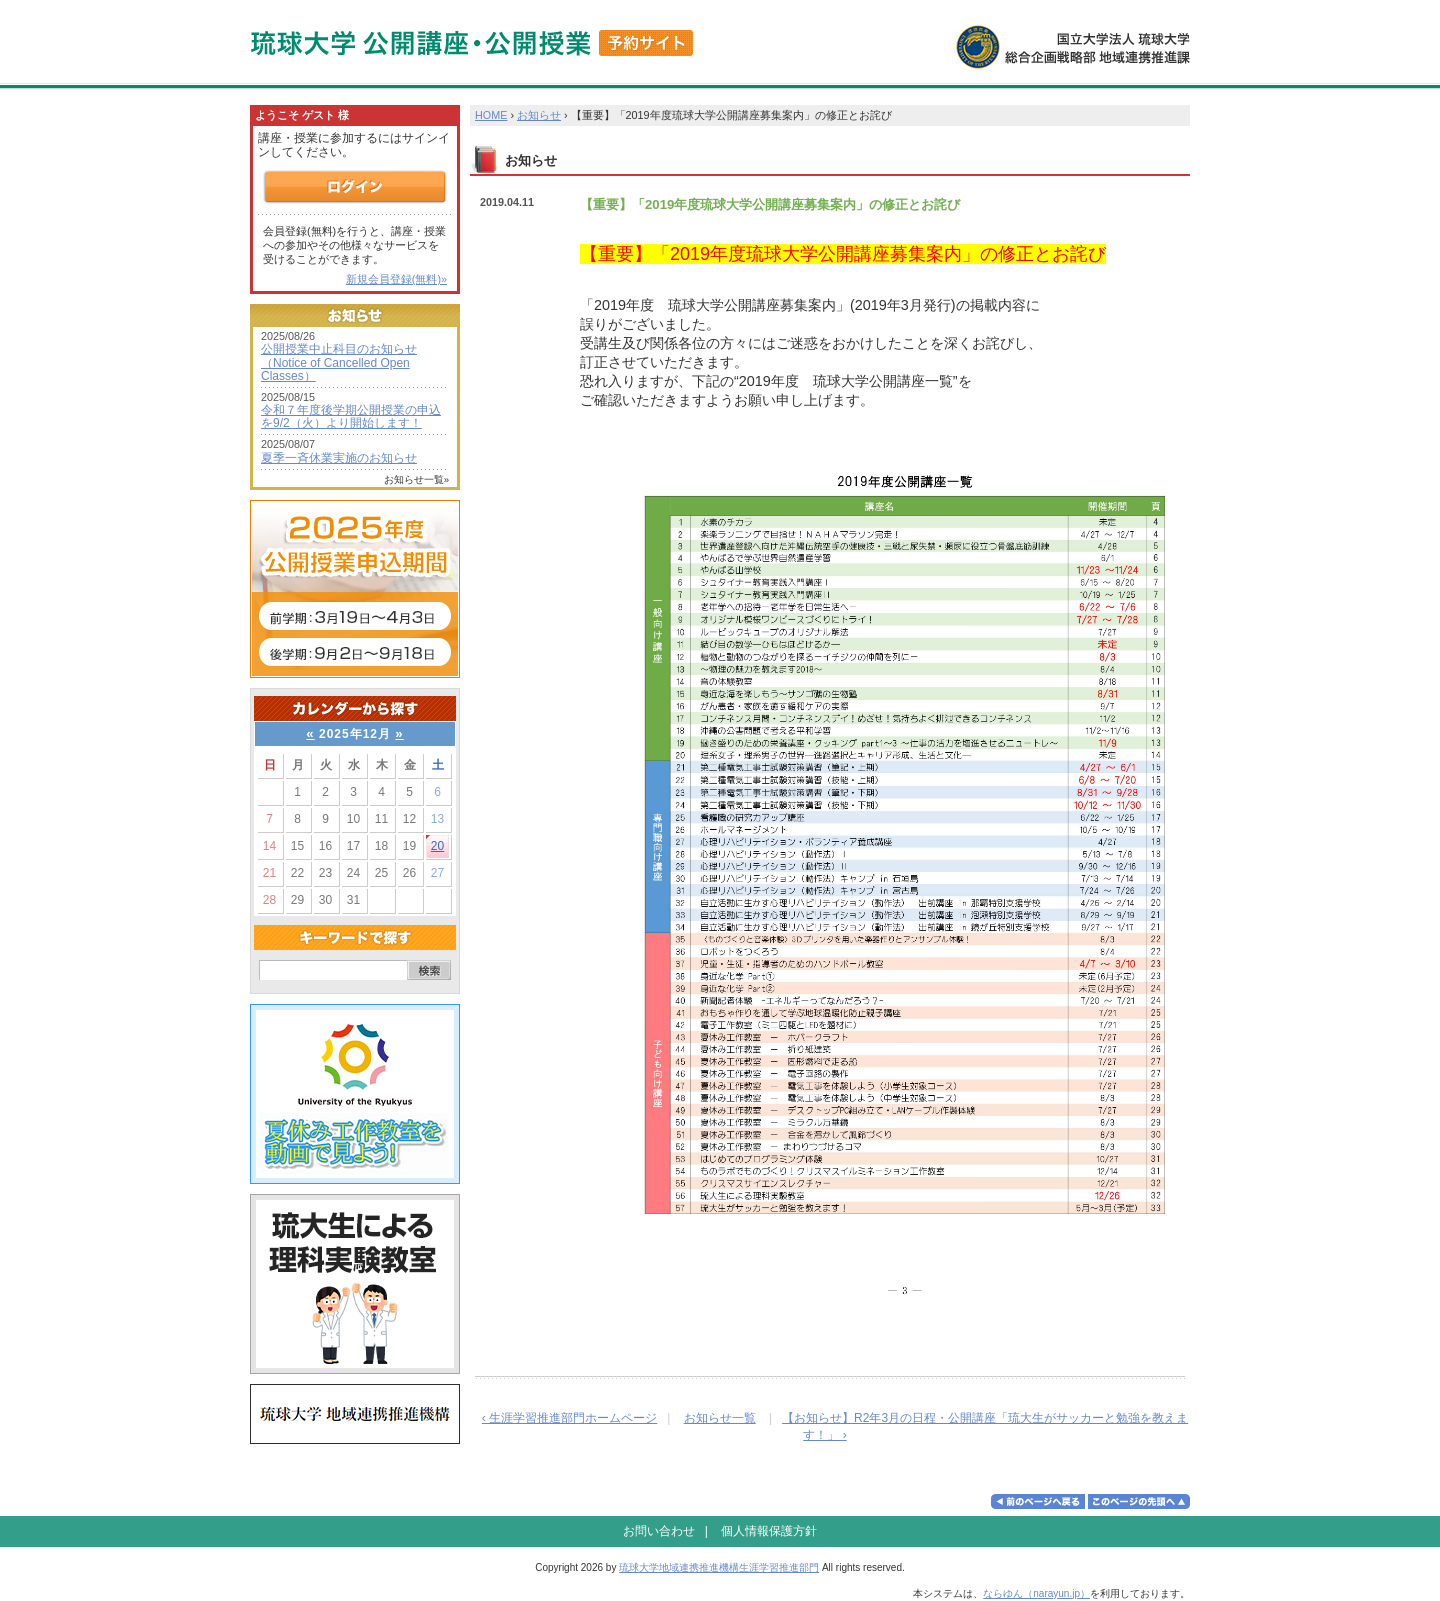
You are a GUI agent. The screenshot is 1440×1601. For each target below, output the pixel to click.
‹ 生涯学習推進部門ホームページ (569, 1418)
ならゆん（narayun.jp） (1036, 1593)
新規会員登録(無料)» (396, 279)
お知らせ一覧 (720, 1418)
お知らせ (539, 115)
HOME (491, 115)
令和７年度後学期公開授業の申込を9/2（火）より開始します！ (351, 416)
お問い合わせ (659, 1531)
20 (437, 846)
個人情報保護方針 (769, 1531)
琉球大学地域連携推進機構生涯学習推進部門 (719, 1567)
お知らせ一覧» (416, 479)
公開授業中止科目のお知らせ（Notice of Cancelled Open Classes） (339, 362)
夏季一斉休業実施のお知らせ (339, 458)
